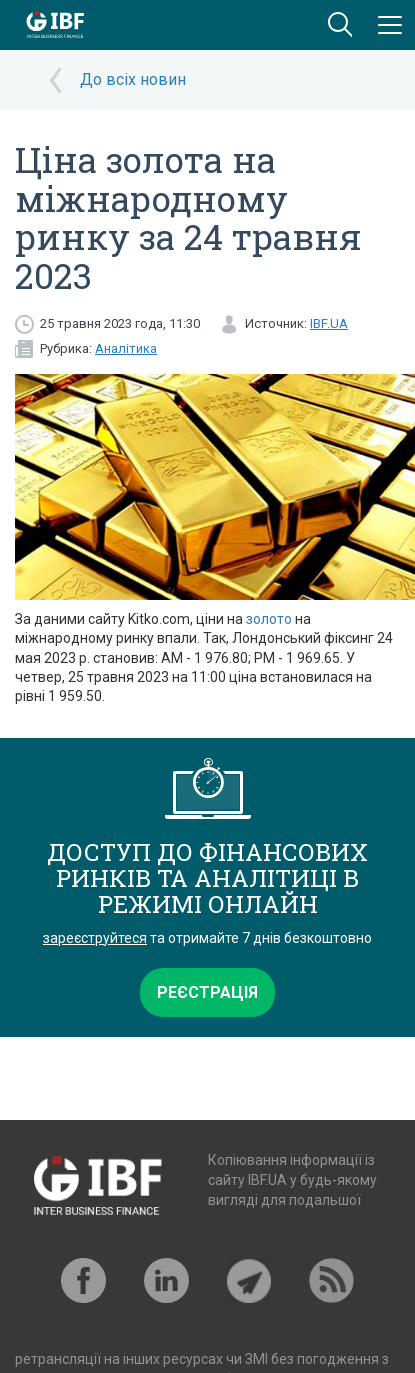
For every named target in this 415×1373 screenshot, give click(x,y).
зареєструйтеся (95, 938)
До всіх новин (133, 79)
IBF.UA (329, 323)
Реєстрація (207, 992)
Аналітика (126, 348)
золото (269, 619)
